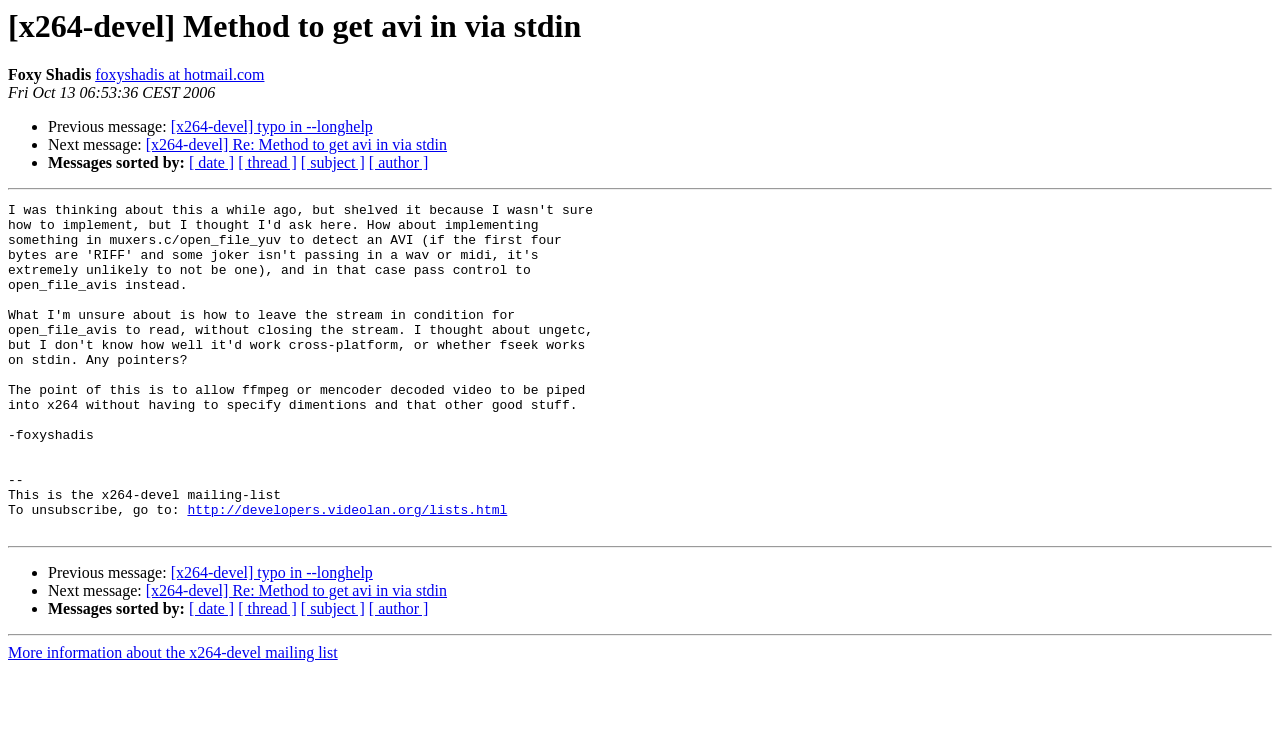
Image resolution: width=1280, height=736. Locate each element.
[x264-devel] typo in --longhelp (272, 126)
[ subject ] (333, 162)
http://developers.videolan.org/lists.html (347, 572)
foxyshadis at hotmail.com (179, 74)
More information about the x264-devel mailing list (173, 718)
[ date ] (211, 162)
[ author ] (399, 162)
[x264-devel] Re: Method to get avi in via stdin (296, 144)
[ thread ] (267, 162)
